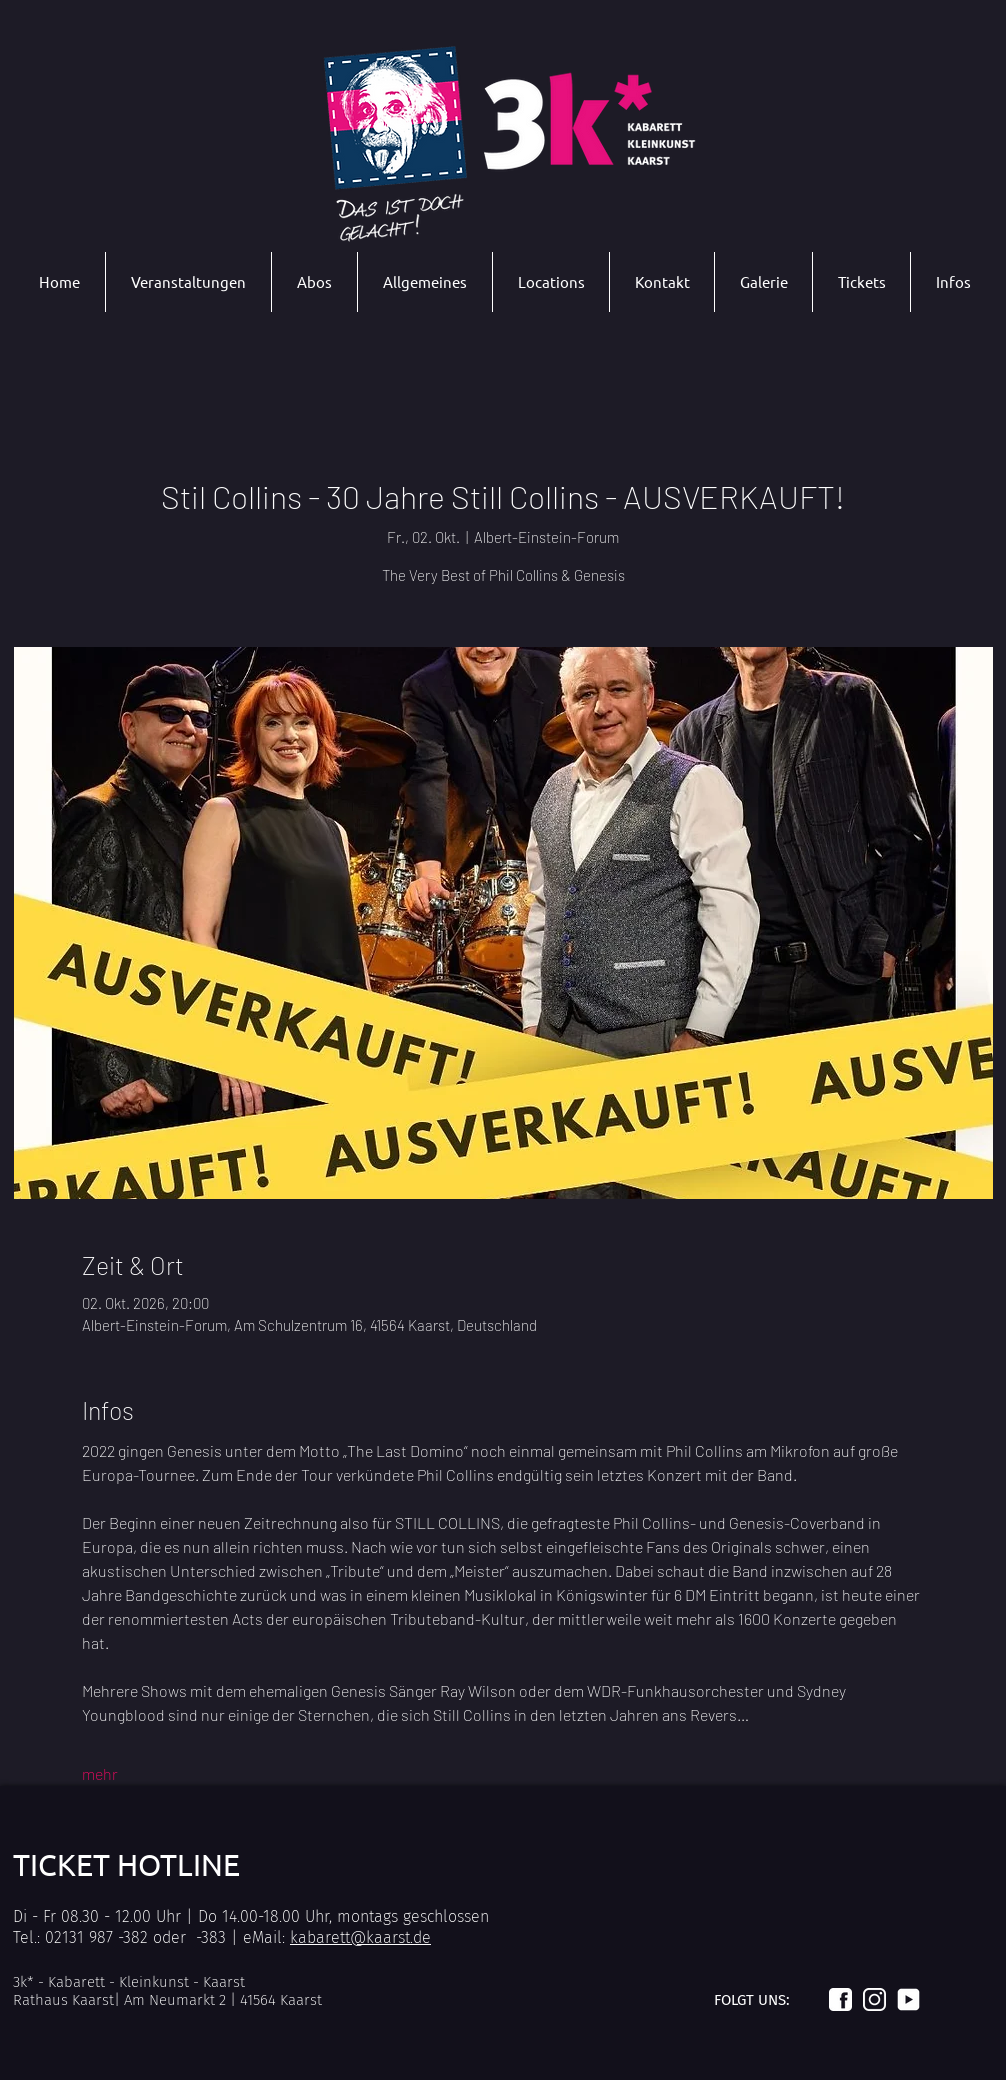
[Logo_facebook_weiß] (840, 1999)
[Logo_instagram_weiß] (874, 1999)
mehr (100, 1773)
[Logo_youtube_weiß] (908, 1999)
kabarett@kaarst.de (360, 1937)
